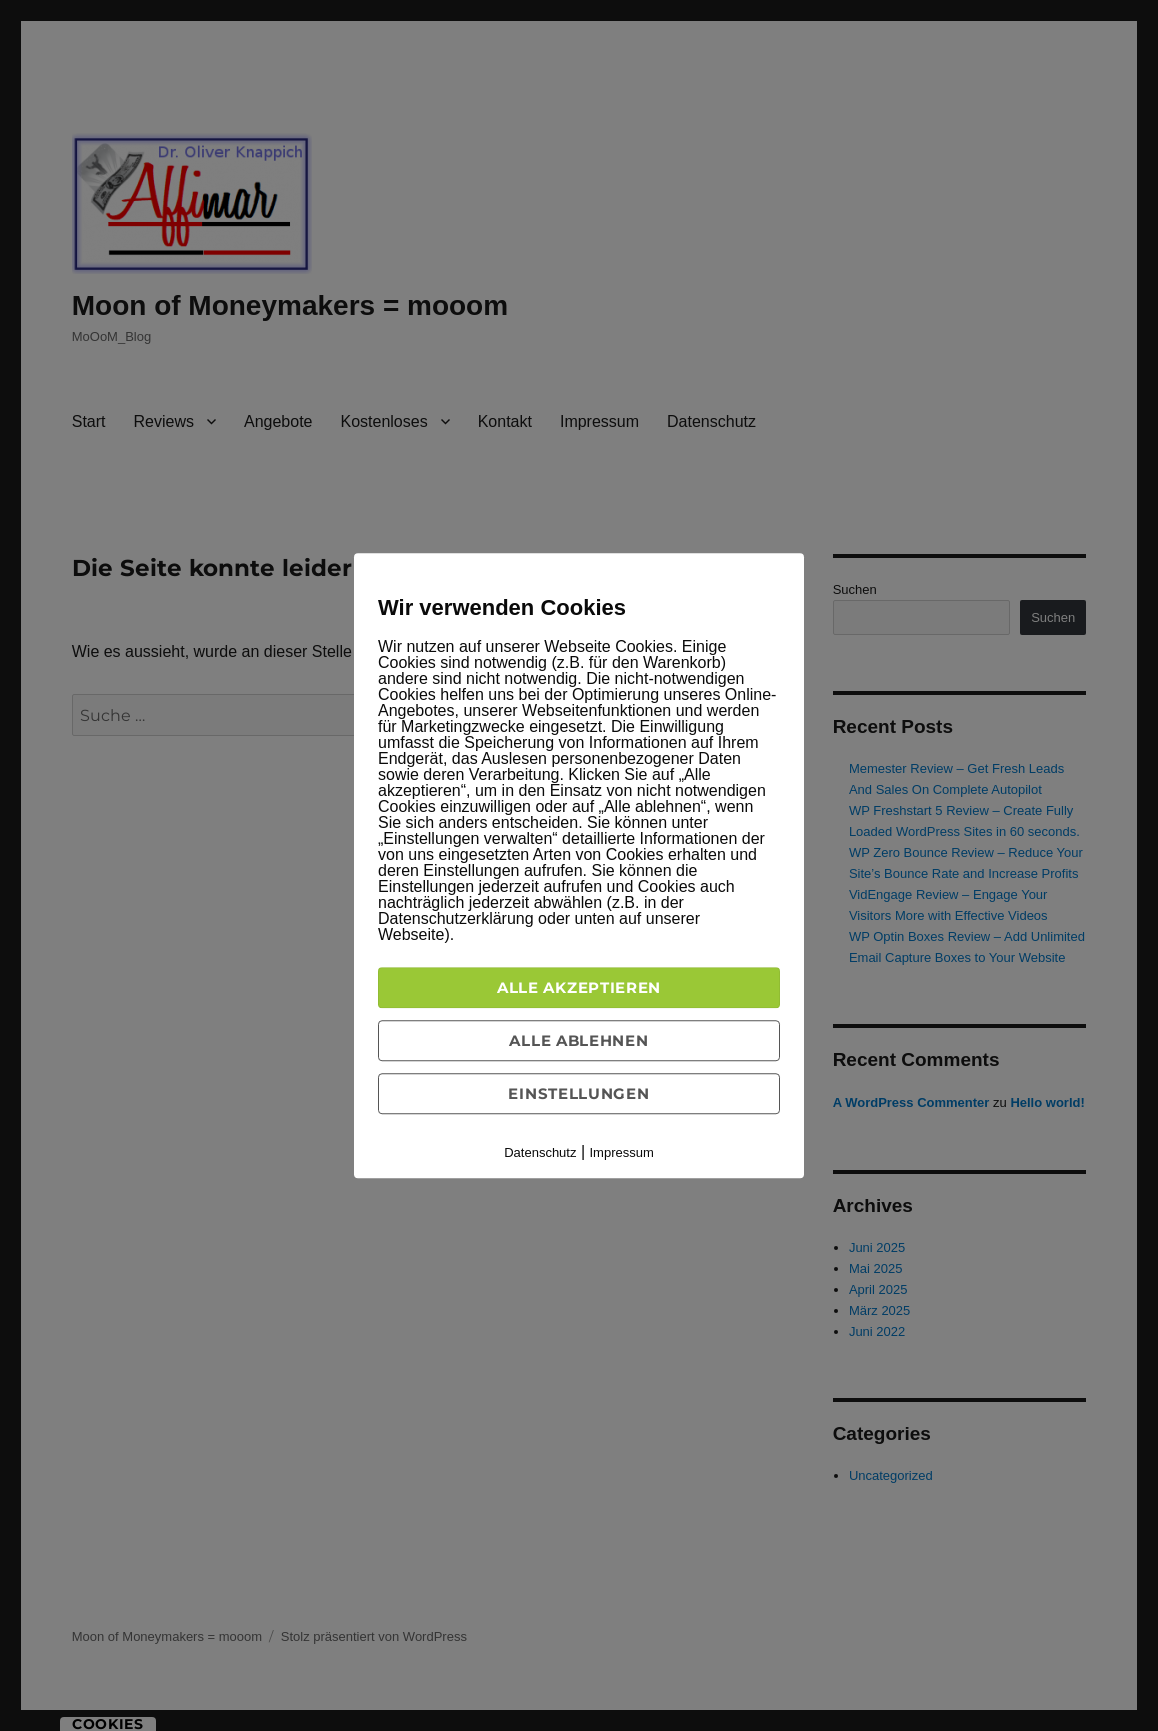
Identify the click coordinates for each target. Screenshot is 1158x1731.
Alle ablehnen (578, 1040)
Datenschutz (540, 1152)
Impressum (622, 1152)
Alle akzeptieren (579, 987)
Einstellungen (578, 1093)
